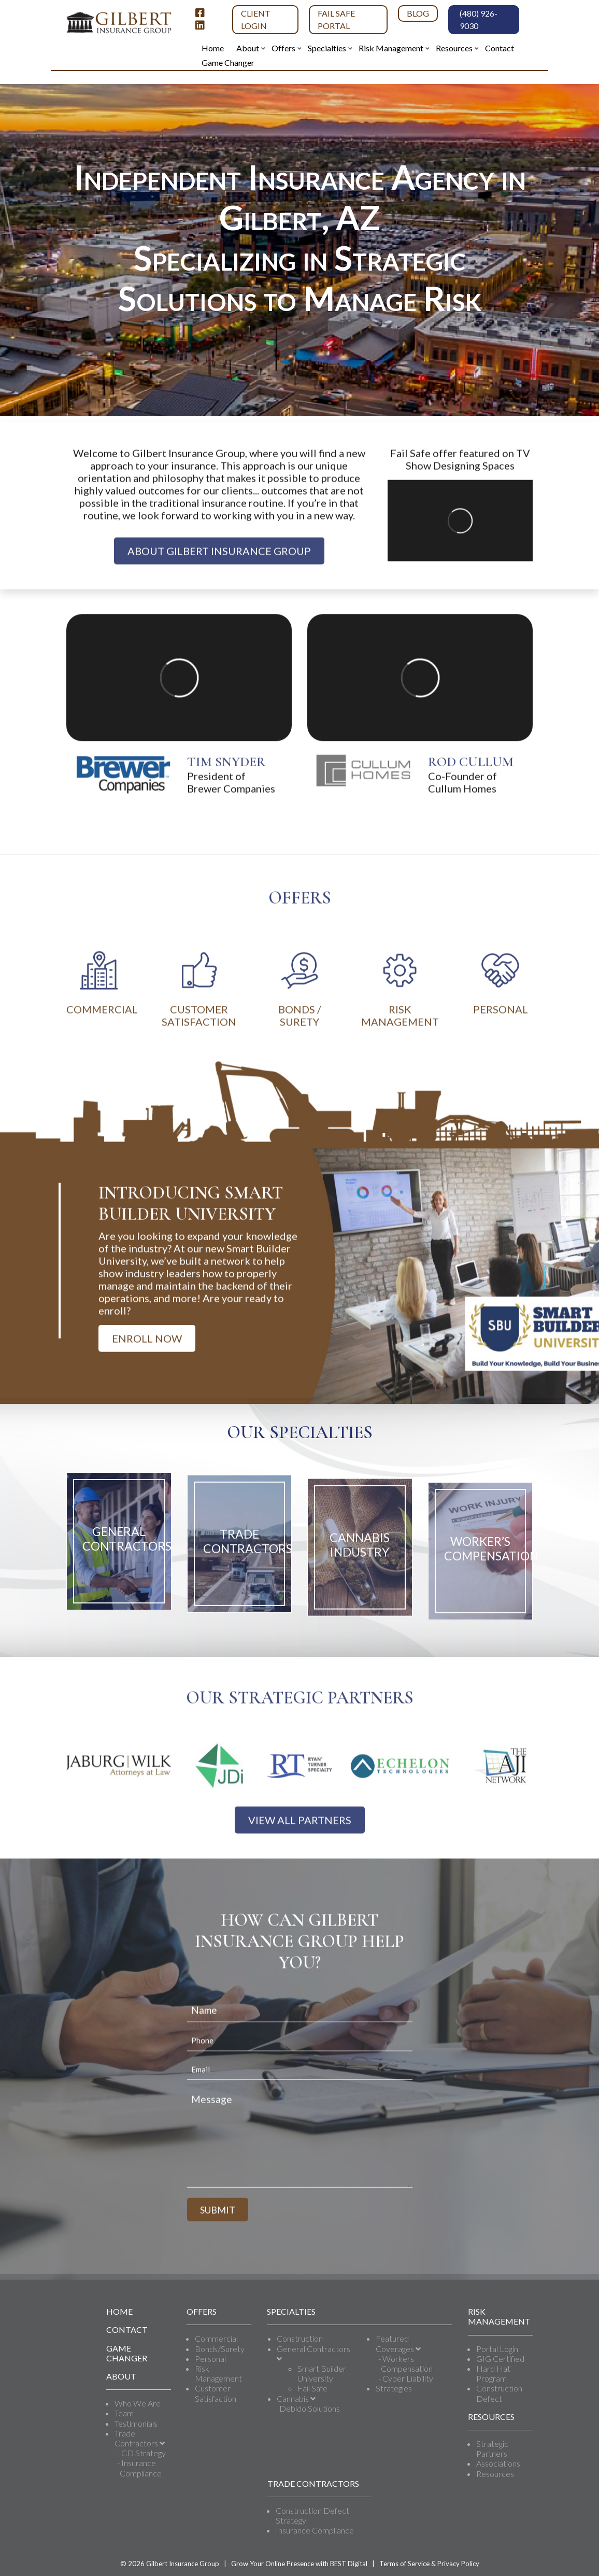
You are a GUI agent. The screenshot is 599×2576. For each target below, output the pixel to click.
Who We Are (138, 2403)
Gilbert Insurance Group (182, 2563)
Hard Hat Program (493, 2373)
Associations (498, 2463)
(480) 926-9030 (478, 19)
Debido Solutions (309, 2408)
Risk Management (218, 2373)
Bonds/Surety (220, 2349)
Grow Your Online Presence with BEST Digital (299, 2563)
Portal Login (497, 2349)
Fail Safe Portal (336, 19)
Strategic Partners (492, 2448)
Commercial (216, 2338)
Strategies (394, 2388)
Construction (300, 2338)
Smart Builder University (321, 2373)
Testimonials (136, 2423)
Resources (495, 2474)
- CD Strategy (141, 2453)
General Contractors (313, 2353)
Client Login (255, 19)
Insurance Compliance (315, 2530)
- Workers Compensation (405, 2363)
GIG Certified (500, 2358)
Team (124, 2413)
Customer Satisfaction (215, 2393)
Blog (418, 13)
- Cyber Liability (405, 2378)
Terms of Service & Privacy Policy (429, 2563)
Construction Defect (499, 2393)
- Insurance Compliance (139, 2468)
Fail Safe (312, 2388)
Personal (210, 2358)
